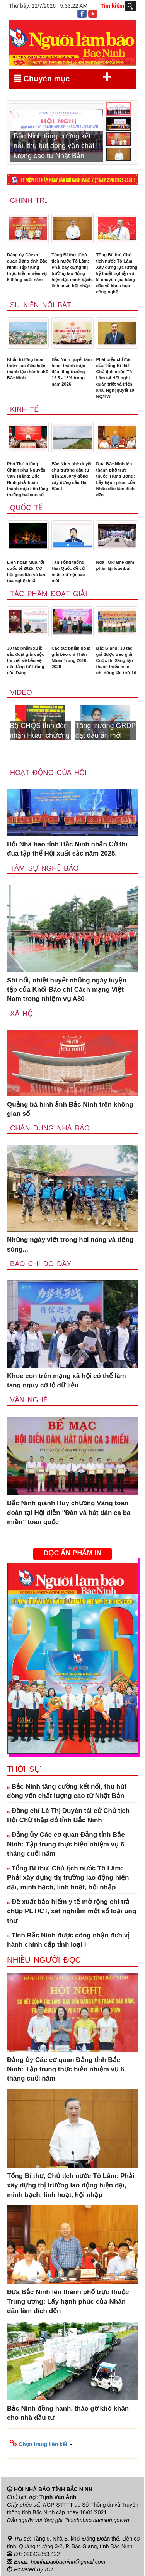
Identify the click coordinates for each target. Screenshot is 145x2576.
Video (21, 692)
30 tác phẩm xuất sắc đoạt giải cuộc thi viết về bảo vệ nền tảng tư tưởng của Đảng (25, 660)
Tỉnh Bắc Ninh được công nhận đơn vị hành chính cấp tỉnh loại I (68, 1940)
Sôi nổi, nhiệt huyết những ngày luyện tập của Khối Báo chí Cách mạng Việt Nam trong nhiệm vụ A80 (66, 990)
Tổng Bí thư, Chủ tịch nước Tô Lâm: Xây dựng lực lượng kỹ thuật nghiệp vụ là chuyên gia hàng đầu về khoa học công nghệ (116, 273)
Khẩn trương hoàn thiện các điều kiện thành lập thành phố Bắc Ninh (27, 368)
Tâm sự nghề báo (44, 868)
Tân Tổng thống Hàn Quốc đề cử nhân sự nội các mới (68, 571)
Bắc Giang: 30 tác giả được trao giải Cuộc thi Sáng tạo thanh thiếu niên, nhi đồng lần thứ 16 (116, 660)
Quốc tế (26, 508)
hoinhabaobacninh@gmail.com (68, 2562)
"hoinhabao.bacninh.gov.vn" (98, 2520)
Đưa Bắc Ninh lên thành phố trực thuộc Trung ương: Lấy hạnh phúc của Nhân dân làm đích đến (115, 479)
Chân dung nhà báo (50, 1128)
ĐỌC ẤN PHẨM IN (72, 1553)
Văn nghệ (28, 1400)
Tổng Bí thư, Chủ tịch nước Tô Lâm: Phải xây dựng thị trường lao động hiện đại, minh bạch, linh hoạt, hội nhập (72, 270)
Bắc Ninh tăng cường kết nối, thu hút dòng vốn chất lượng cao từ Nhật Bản (66, 1791)
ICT (49, 2569)
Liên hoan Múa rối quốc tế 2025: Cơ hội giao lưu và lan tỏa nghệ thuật (26, 571)
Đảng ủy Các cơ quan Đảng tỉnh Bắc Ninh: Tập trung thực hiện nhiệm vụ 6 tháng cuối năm (27, 267)
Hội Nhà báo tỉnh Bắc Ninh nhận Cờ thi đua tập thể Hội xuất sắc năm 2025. (67, 849)
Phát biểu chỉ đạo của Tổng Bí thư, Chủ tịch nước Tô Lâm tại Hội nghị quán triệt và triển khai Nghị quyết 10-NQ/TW (115, 378)
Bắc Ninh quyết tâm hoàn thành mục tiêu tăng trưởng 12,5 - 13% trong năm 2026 (71, 371)
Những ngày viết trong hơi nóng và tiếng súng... (70, 1244)
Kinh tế (24, 409)
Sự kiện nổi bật (40, 305)
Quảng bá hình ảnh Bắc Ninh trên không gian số (70, 1109)
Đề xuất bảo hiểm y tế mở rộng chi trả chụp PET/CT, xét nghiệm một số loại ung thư (71, 1911)
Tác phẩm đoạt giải (48, 594)
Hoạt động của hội (48, 773)
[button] (72, 2444)
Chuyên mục (63, 77)
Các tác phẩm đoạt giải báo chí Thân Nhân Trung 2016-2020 (70, 657)
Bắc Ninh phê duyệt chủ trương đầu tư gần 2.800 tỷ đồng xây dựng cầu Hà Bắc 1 (71, 476)
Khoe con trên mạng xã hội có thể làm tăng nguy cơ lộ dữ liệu (66, 1380)
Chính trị (28, 200)
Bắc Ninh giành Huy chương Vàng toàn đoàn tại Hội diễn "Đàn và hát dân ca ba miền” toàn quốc (69, 1512)
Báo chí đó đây (41, 1264)
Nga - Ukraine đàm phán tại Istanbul (115, 565)
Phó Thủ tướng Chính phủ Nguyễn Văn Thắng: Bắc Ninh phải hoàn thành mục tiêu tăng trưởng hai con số (27, 479)
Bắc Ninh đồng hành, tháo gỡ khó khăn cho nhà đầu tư (68, 2413)
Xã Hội (22, 1014)
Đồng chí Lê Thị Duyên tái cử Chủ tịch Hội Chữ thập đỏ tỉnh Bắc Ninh (68, 1815)
